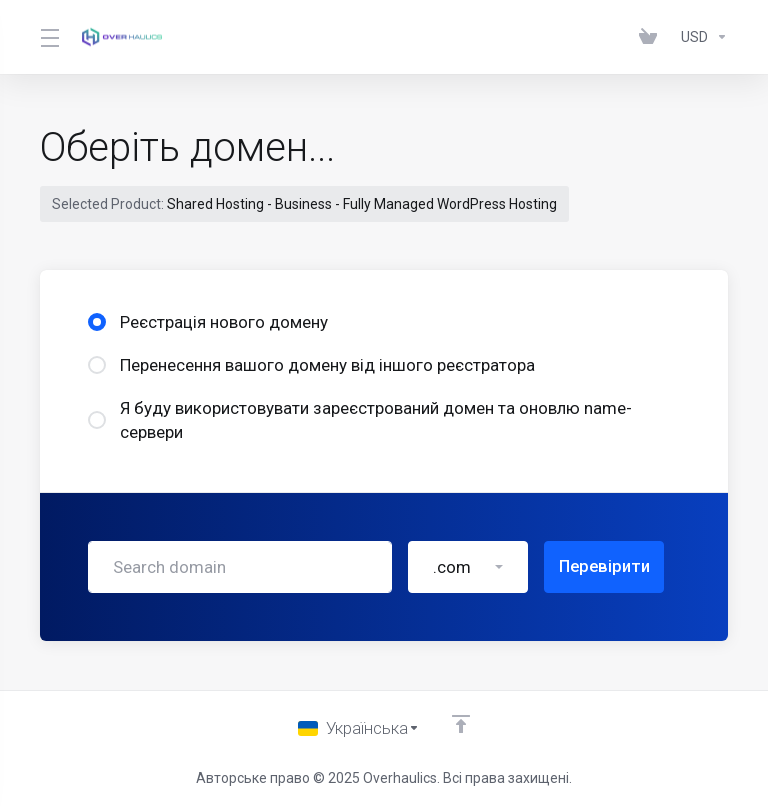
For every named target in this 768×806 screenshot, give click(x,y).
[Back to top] (462, 723)
